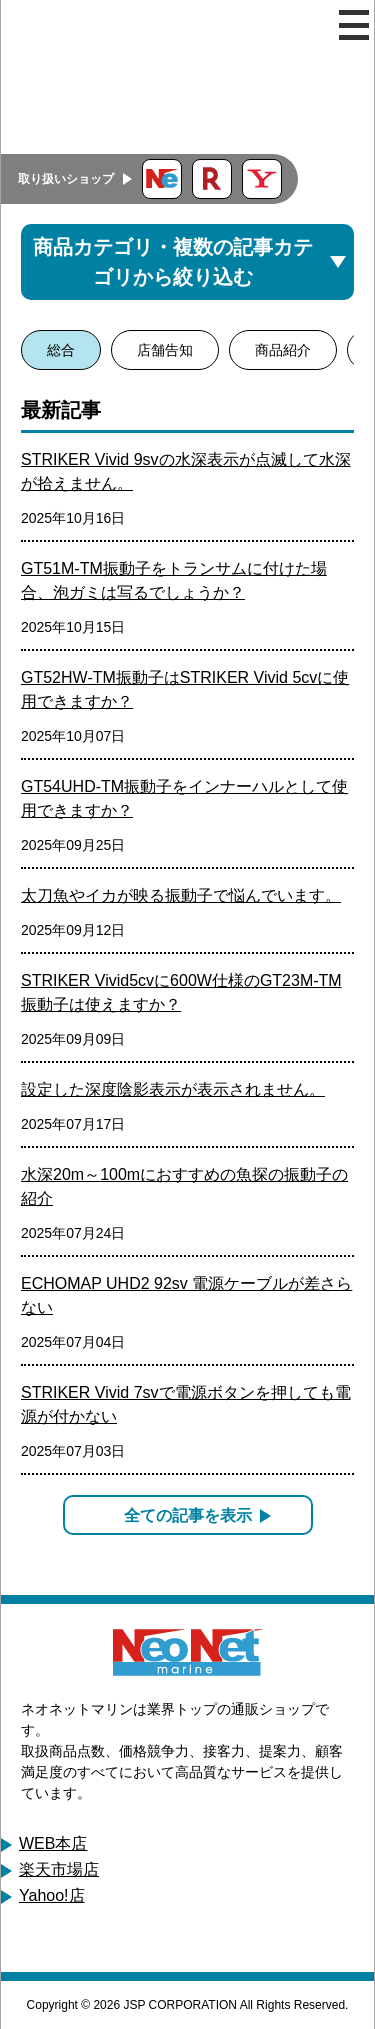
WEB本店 (53, 1843)
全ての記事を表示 (188, 1515)
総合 (61, 350)
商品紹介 (283, 350)
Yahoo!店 (52, 1895)
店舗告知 (165, 350)
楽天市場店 (59, 1869)
